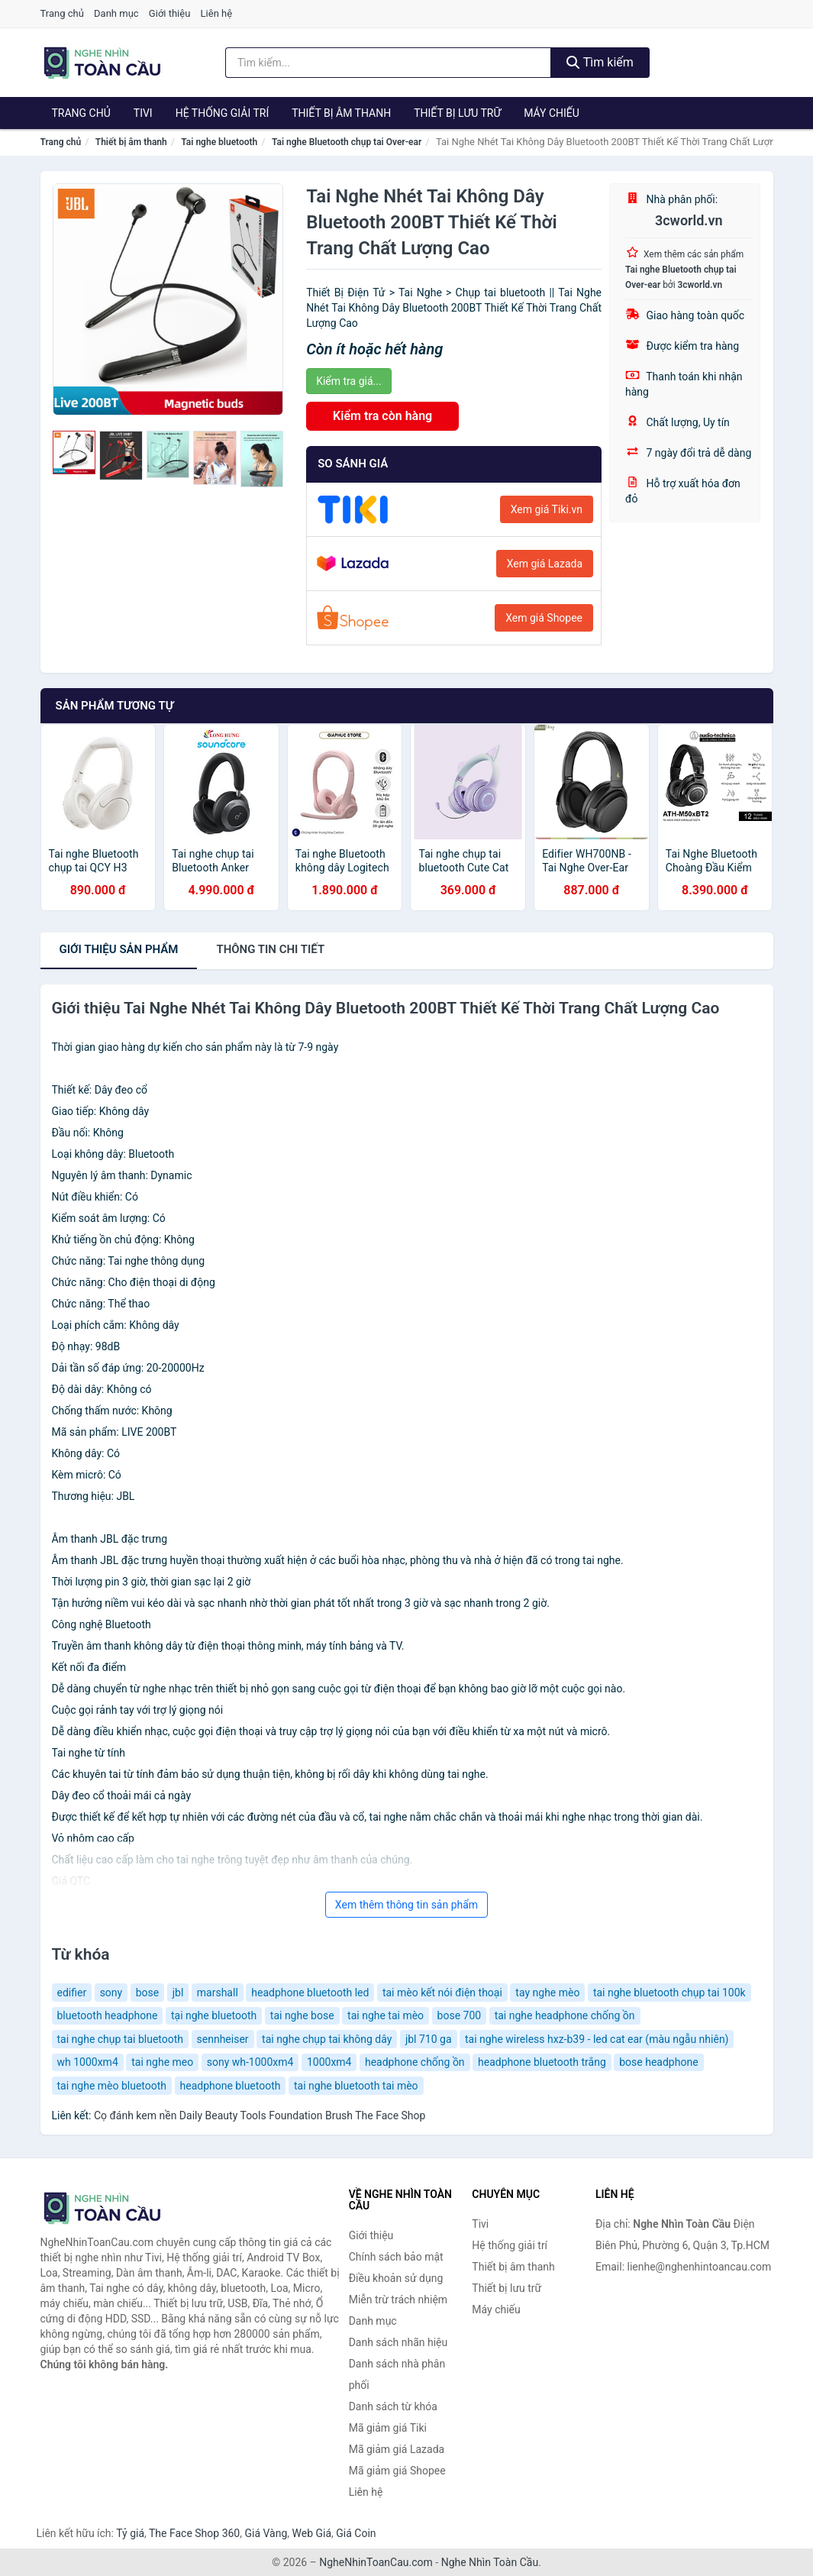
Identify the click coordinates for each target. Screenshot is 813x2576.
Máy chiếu (551, 113)
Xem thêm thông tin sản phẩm (406, 1905)
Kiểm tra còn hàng (382, 416)
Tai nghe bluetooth (219, 142)
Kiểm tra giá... (348, 381)
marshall (217, 1992)
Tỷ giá (130, 2533)
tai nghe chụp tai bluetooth (120, 2039)
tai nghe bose (302, 2015)
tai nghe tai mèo (385, 2015)
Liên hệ (217, 13)
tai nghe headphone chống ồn (565, 2015)
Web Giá (312, 2533)
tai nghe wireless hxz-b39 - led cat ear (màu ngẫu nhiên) (596, 2039)
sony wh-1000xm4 (250, 2062)
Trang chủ (62, 13)
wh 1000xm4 (87, 2062)
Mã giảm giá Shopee (397, 2470)
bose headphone (658, 2062)
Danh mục (116, 13)
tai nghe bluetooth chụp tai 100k (669, 1992)
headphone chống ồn (415, 2062)
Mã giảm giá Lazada (397, 2449)
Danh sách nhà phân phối (397, 2374)
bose (148, 1992)
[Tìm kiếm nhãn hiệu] (388, 62)
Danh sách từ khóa (393, 2406)
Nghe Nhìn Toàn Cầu (489, 2562)
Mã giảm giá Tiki (388, 2428)
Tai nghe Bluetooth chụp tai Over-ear (346, 142)
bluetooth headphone (107, 2015)
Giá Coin (356, 2533)
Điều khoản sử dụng (396, 2278)
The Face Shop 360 (194, 2533)
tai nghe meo (162, 2062)
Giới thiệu (169, 13)
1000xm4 (329, 2062)
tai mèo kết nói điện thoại (442, 1992)
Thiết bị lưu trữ (457, 113)
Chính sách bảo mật (396, 2257)
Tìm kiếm (600, 62)
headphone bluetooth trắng (542, 2062)
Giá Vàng (265, 2533)
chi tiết (270, 949)
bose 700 (459, 2015)
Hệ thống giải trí (222, 113)
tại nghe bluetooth (213, 2015)
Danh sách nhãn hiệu (398, 2342)
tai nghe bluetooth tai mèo (356, 2086)
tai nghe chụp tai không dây (327, 2039)
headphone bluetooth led (310, 1992)
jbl (178, 1992)
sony (111, 1992)
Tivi (143, 113)
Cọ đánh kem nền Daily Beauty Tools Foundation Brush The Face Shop (260, 2115)
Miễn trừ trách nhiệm (398, 2299)
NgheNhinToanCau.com (376, 2562)
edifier (72, 1992)
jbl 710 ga (428, 2039)
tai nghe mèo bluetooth (112, 2086)
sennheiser (223, 2039)
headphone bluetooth (230, 2086)
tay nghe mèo (547, 1992)
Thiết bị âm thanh (341, 113)
